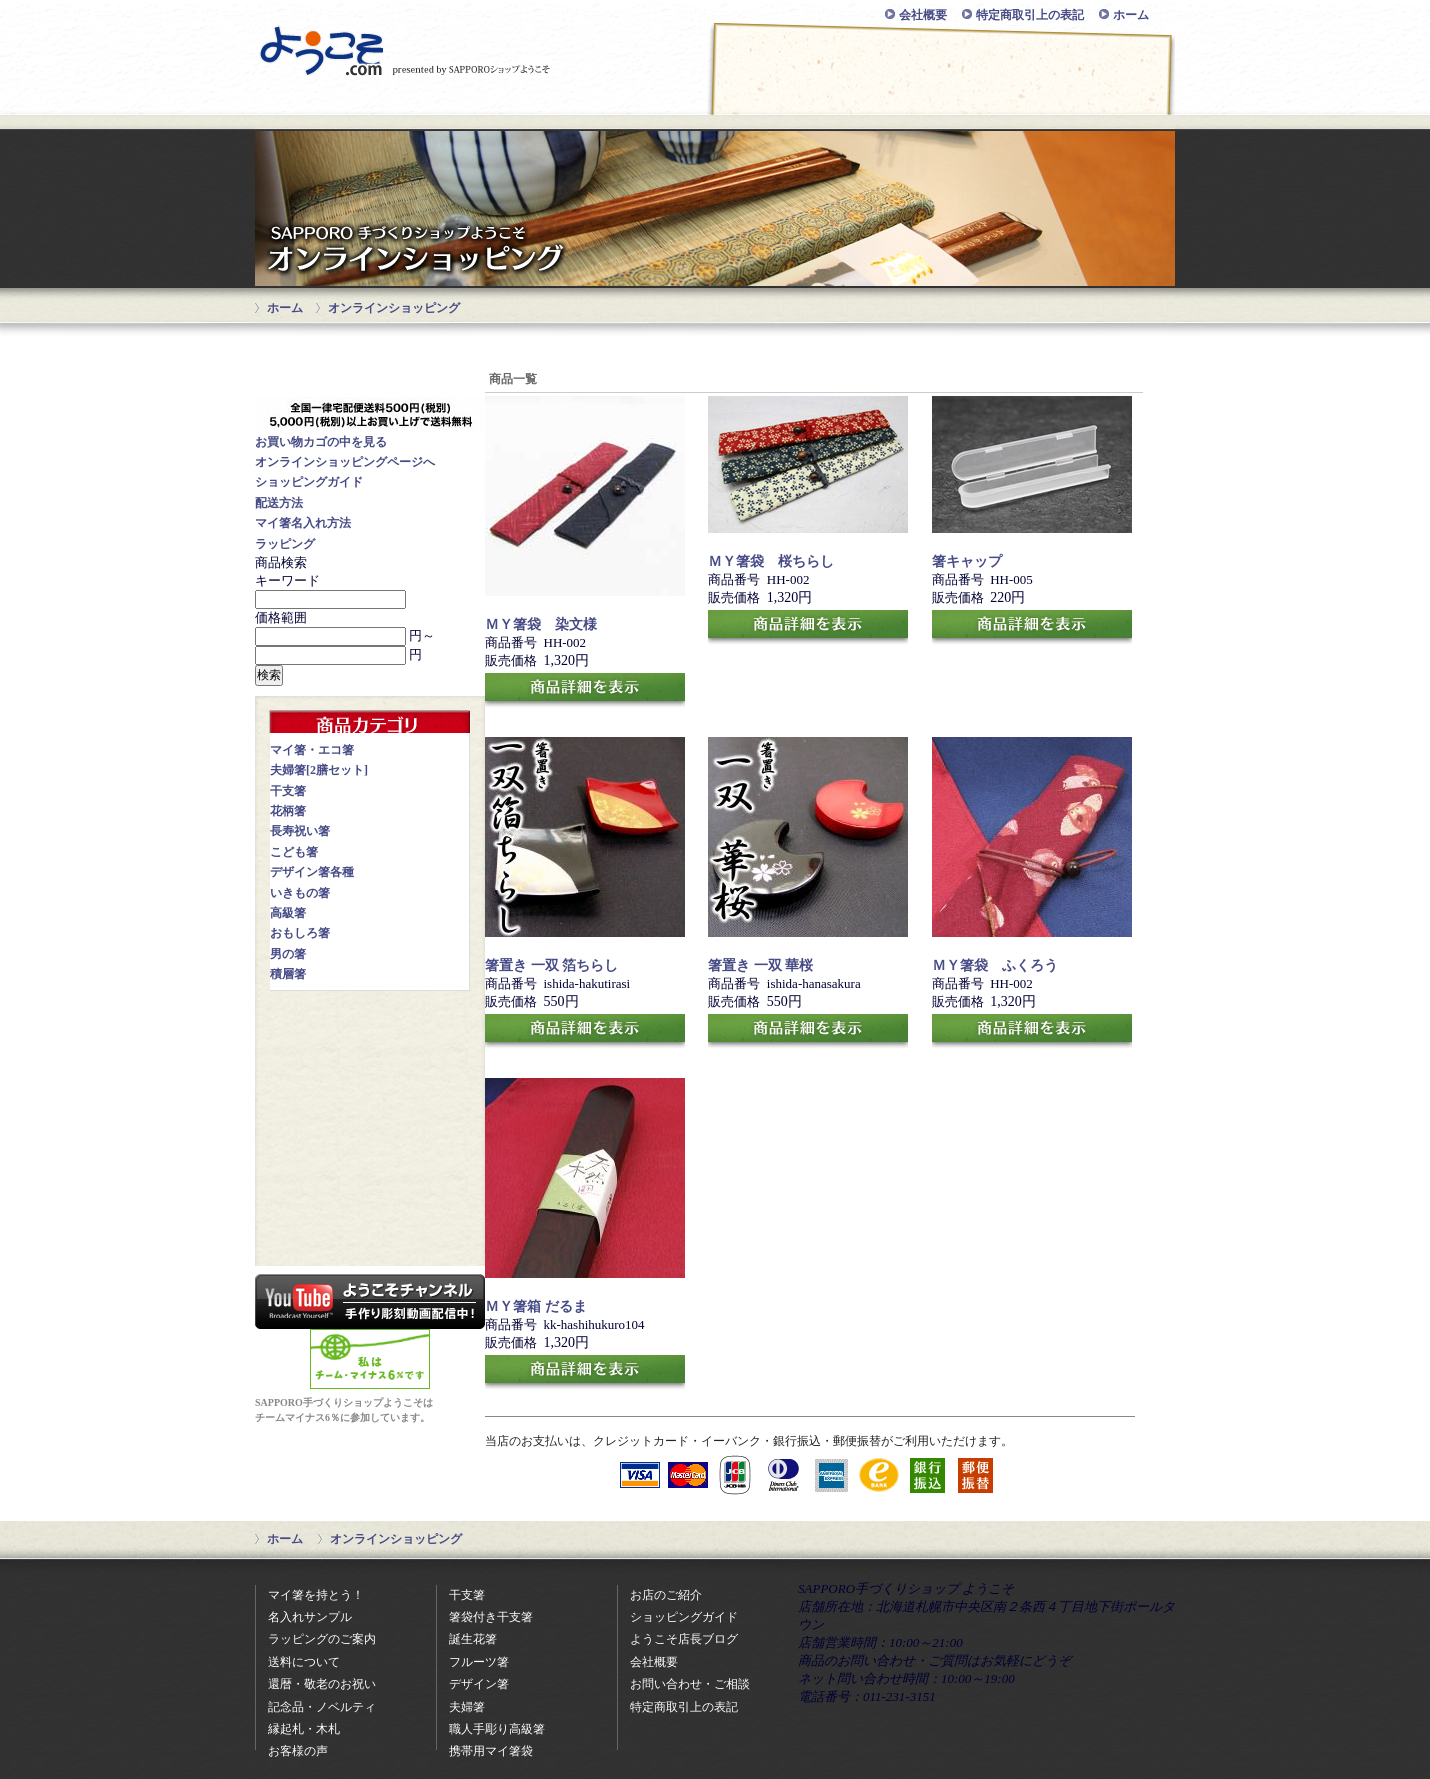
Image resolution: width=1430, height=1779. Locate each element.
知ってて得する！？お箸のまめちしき (370, 1224)
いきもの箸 (300, 893)
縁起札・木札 (304, 1729)
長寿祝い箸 (300, 831)
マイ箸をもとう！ (714, 102)
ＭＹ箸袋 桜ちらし (771, 561)
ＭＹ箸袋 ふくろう (995, 965)
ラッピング (285, 544)
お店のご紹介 (1079, 102)
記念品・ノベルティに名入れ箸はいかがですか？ (370, 1060)
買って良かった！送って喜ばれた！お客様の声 (370, 1157)
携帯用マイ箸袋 (491, 1751)
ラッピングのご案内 (322, 1639)
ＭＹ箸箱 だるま (536, 1306)
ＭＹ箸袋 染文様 (541, 624)
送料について (304, 1662)
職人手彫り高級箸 (497, 1729)
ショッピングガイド (534, 102)
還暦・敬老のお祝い (322, 1684)
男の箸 (288, 954)
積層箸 (288, 974)
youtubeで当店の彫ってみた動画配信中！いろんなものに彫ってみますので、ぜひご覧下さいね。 (370, 1301)
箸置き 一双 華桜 (760, 965)
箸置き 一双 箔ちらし (551, 965)
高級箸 (288, 913)
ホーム (1131, 15)
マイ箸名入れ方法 (303, 523)
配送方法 (279, 503)
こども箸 (294, 852)
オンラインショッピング (349, 102)
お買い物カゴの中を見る (321, 442)
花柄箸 (288, 811)
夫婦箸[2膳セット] (319, 770)
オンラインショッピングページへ (345, 462)
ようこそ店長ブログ (684, 1639)
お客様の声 (298, 1751)
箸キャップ (967, 561)
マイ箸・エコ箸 (312, 750)
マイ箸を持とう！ (316, 1595)
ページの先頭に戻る (1061, 1538)
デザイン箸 (479, 1684)
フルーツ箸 (479, 1662)
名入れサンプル (310, 1617)
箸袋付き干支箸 (491, 1617)
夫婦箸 (467, 1707)
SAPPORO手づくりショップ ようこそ (405, 51)
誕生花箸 (473, 1639)
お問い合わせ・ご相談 (894, 102)
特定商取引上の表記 (1030, 15)
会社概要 (923, 15)
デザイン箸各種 (312, 872)
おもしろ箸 (300, 933)
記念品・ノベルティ (322, 1707)
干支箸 (288, 791)
